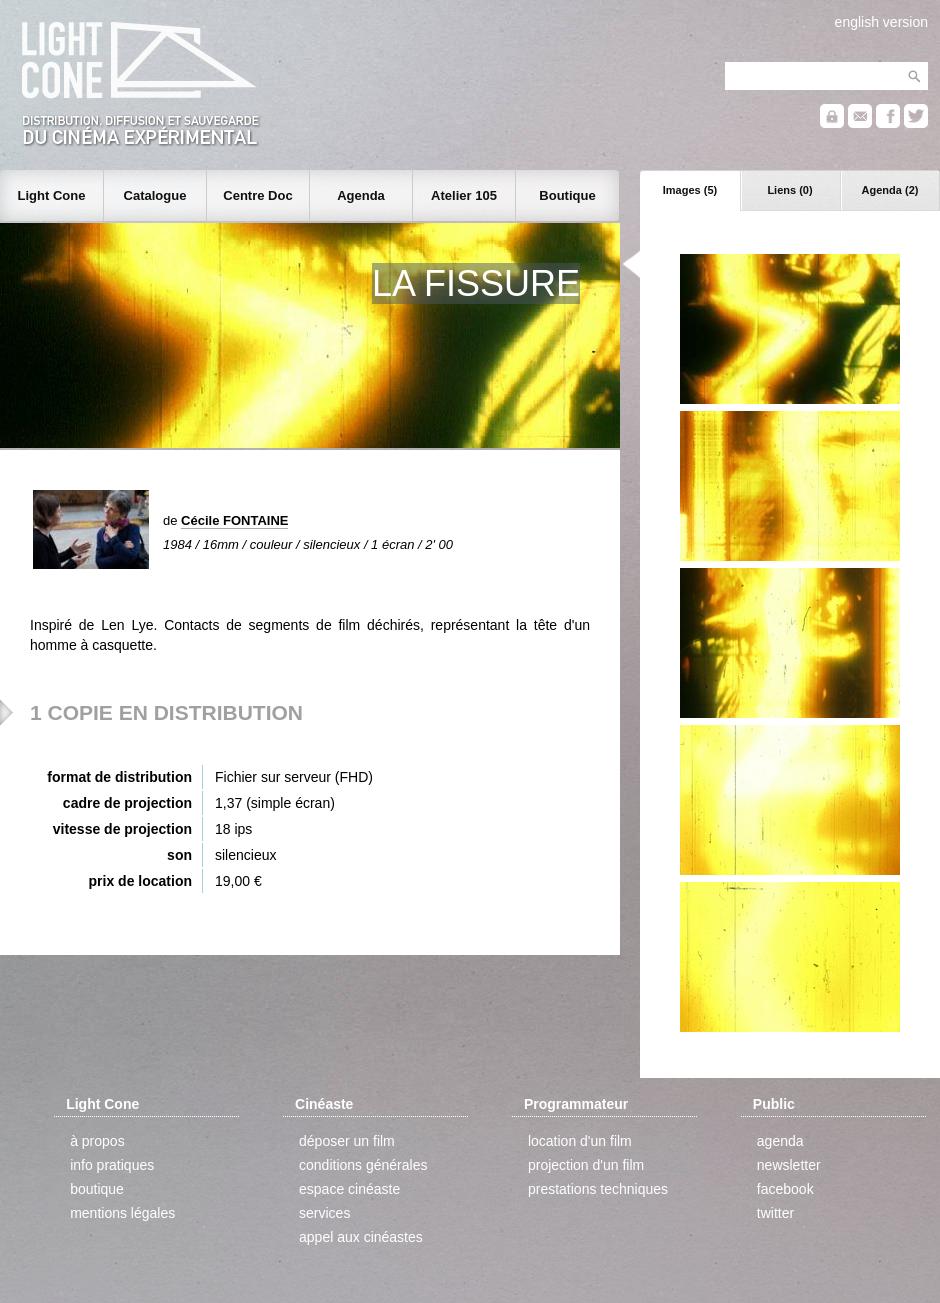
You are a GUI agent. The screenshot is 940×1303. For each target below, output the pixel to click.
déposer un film (347, 1141)
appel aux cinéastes (361, 1237)
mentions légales (122, 1213)
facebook (785, 1189)
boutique (97, 1189)
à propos (97, 1141)
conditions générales (363, 1165)
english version (881, 22)
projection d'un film (586, 1165)
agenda (780, 1141)
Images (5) (690, 190)
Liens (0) (789, 190)
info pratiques (112, 1165)
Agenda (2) (890, 190)
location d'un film (580, 1141)
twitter (775, 1213)
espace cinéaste (349, 1189)
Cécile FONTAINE (234, 520)
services (324, 1213)
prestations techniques (598, 1189)
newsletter (789, 1165)
